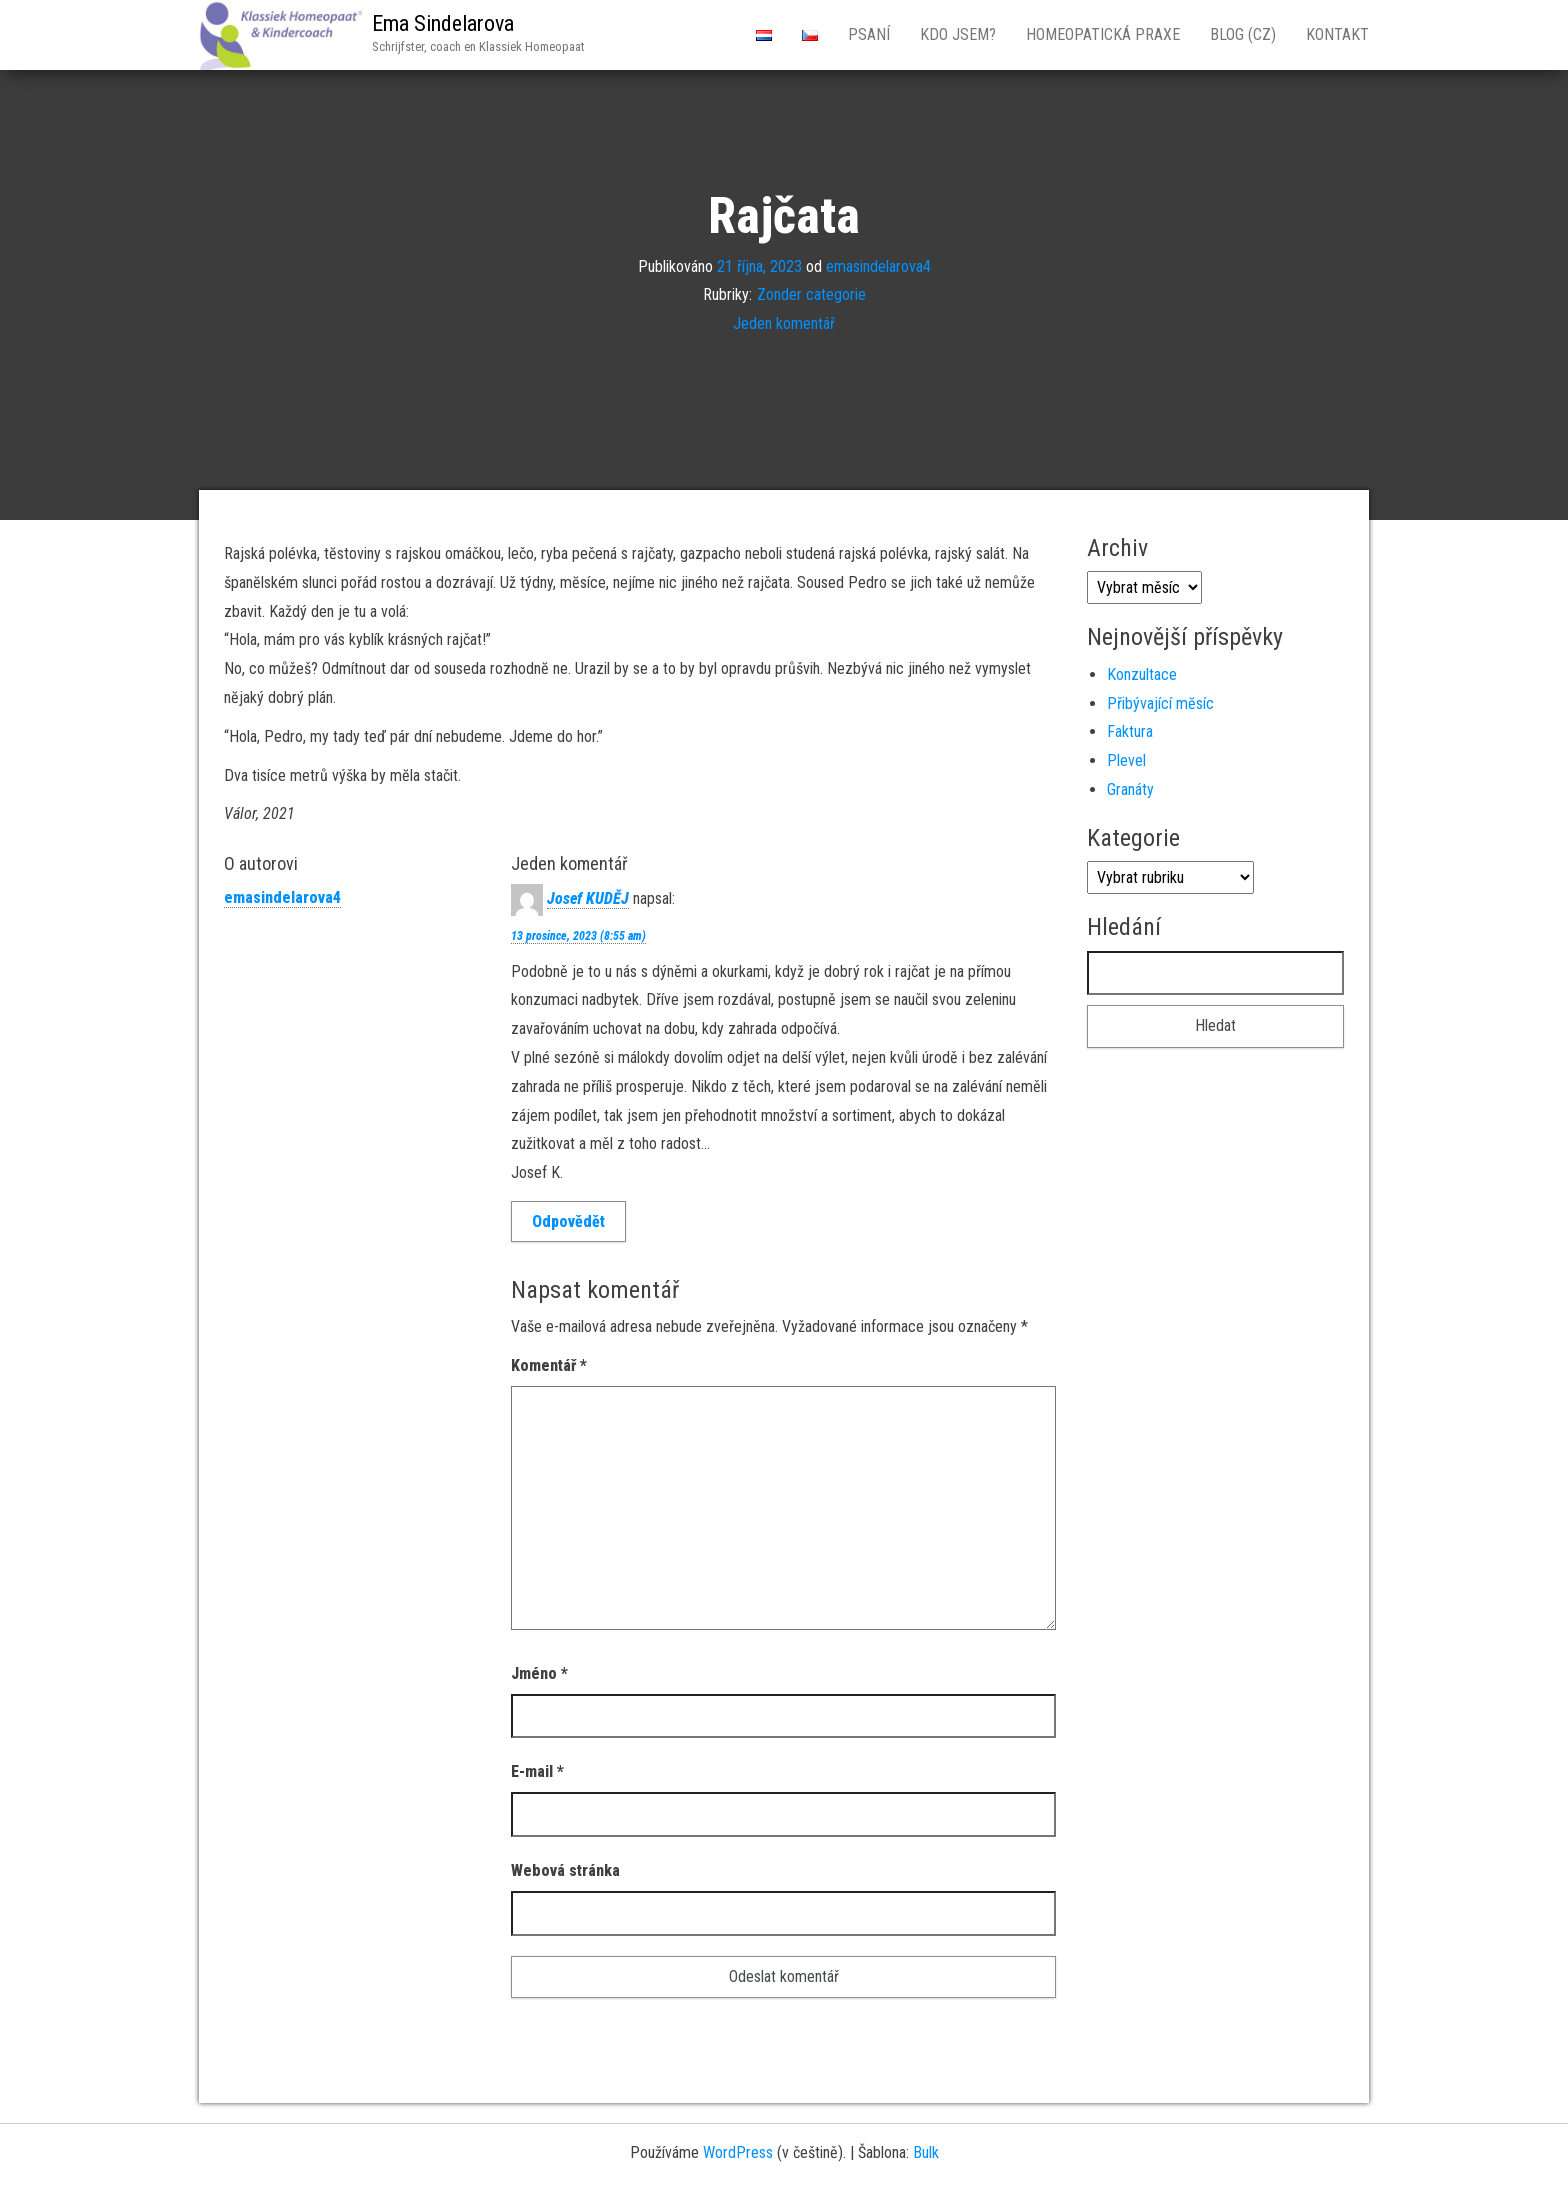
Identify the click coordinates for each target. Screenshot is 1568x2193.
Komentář (549, 1365)
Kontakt (1337, 34)
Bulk (926, 2152)
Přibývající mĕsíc (1160, 703)
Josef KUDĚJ (588, 898)
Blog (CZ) (1243, 34)
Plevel (1126, 760)
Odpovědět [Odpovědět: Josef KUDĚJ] (568, 1221)
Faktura (1130, 731)
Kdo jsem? (958, 34)
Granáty (1130, 789)
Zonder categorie (811, 294)
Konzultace (1142, 674)
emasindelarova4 (878, 265)
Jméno (539, 1673)
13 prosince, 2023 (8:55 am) (578, 936)
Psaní (869, 34)
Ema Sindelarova (443, 23)
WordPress (738, 2152)
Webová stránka (565, 1870)
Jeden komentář (784, 323)
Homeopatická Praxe (1103, 34)
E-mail (537, 1771)
